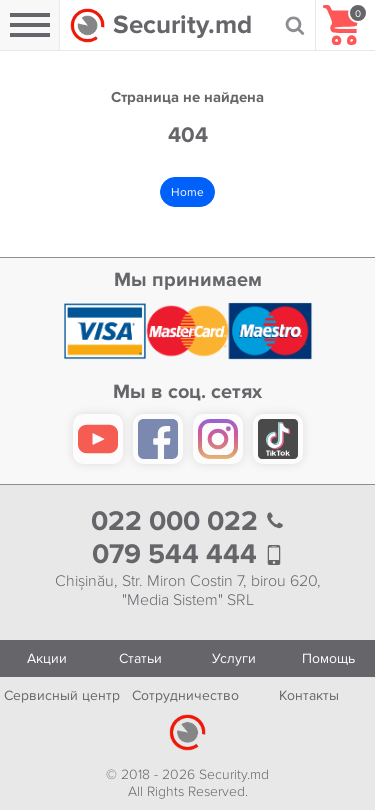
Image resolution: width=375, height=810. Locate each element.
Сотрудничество (185, 695)
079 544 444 (188, 554)
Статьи (140, 658)
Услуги (234, 658)
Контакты (309, 695)
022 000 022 (188, 521)
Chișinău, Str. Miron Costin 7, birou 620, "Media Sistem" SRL (188, 591)
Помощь (328, 658)
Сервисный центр (62, 695)
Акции (47, 658)
